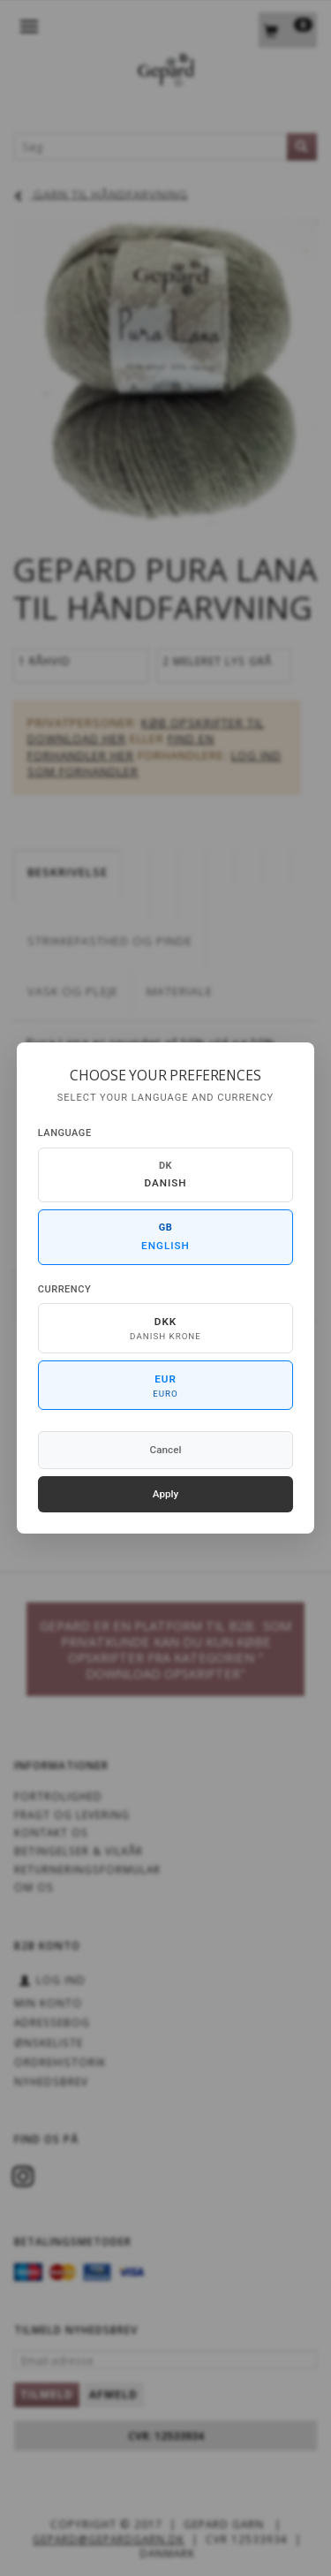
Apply (166, 1494)
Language (65, 1133)
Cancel (166, 1449)
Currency (64, 1289)
